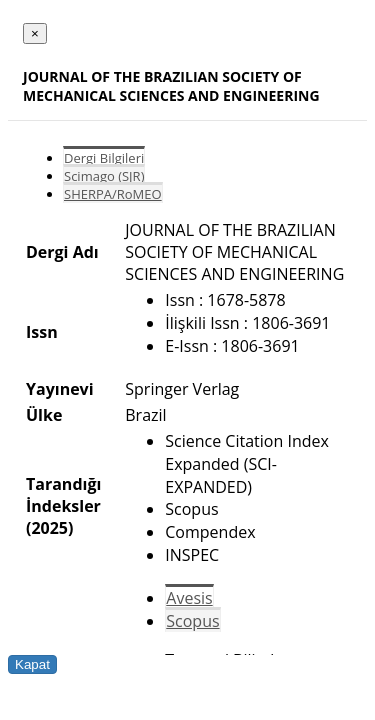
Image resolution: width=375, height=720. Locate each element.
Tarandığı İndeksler (63, 495)
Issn (42, 332)
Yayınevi (60, 389)
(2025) (49, 528)
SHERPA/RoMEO (113, 194)
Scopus (192, 621)
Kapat (32, 664)
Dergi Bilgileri (104, 158)
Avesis (189, 598)
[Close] (35, 33)
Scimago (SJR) (104, 176)
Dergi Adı (62, 252)
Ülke (44, 415)
